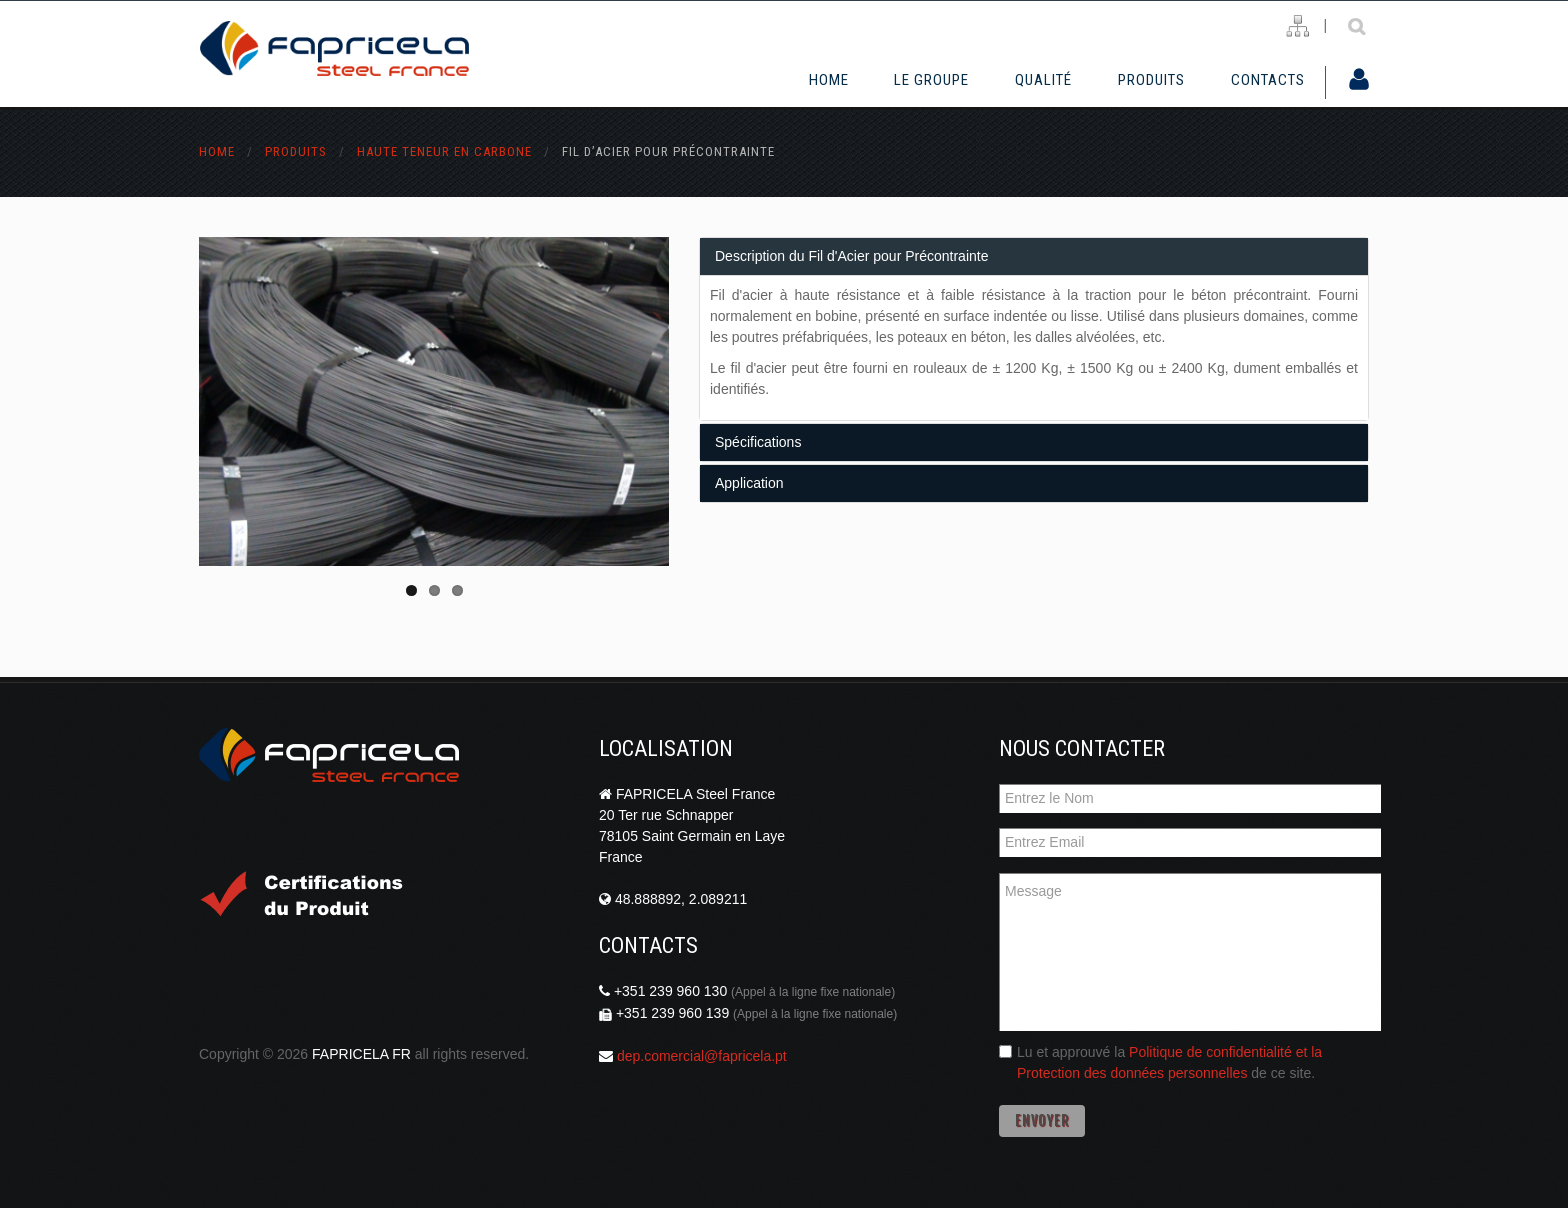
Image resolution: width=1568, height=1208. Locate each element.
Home (829, 80)
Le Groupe (931, 80)
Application (749, 483)
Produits (1151, 80)
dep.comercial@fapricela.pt (702, 1056)
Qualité (1043, 80)
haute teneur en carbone (444, 151)
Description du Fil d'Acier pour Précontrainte (851, 256)
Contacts (1268, 80)
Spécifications (758, 442)
